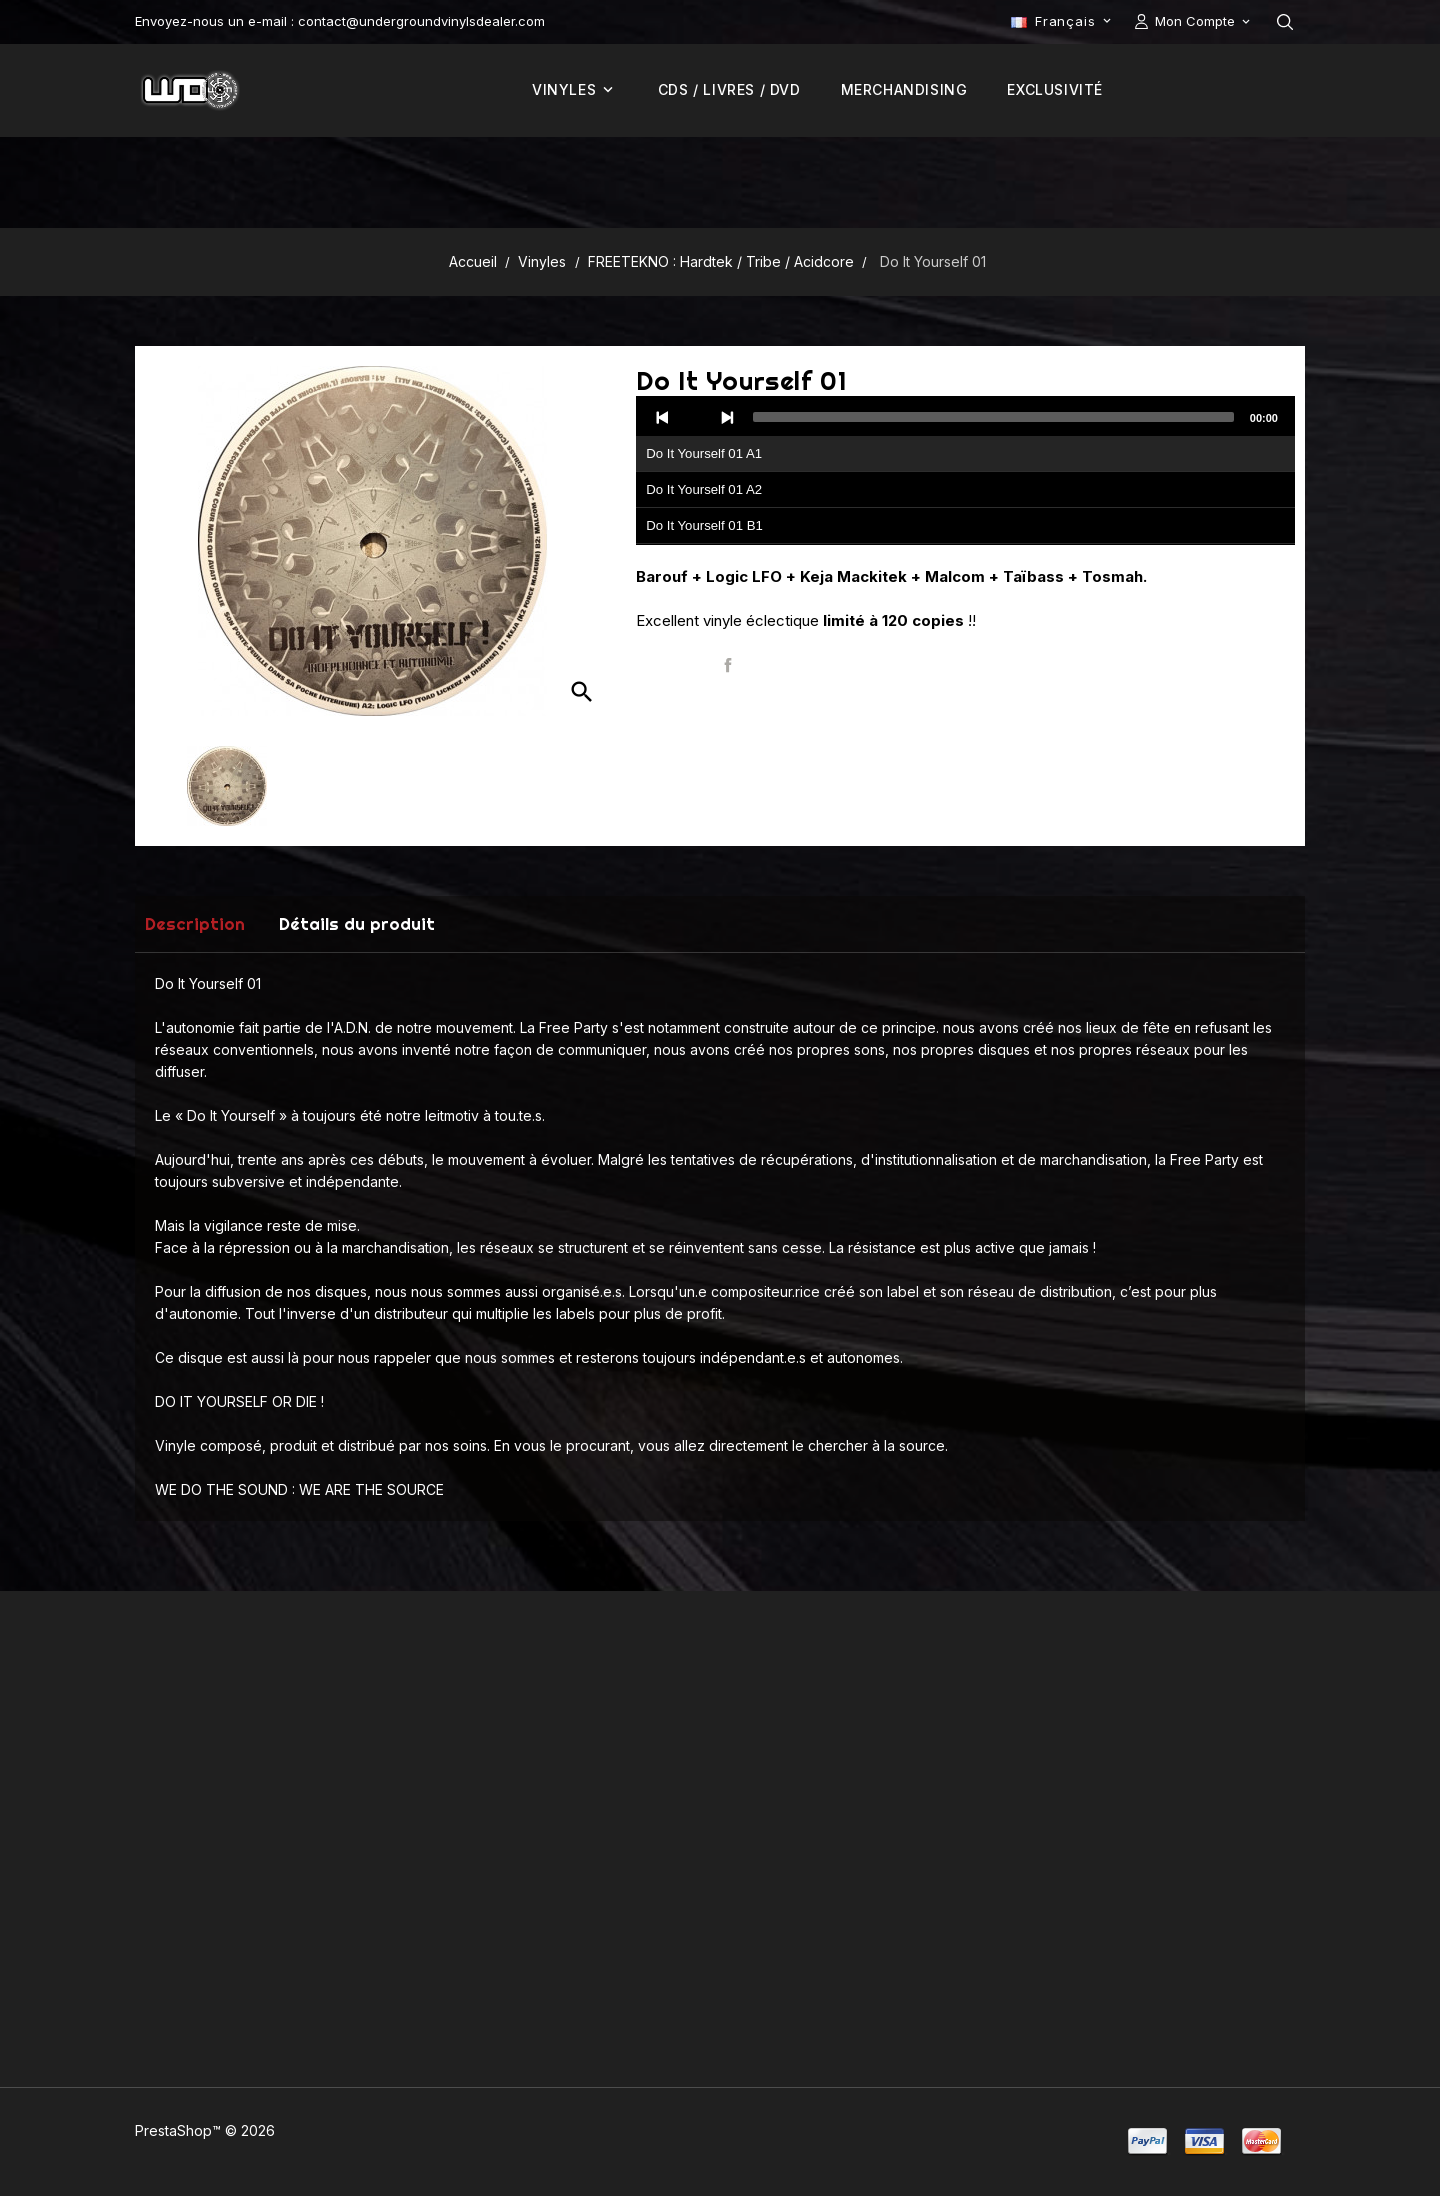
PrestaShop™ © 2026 (205, 2130)
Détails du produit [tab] (357, 923)
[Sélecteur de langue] (1063, 21)
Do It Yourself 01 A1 (704, 453)
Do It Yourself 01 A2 (704, 489)
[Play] (695, 417)
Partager (727, 665)
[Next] (727, 417)
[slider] (993, 417)
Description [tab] (195, 923)
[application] (965, 471)
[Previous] (663, 417)
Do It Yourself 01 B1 (704, 525)
